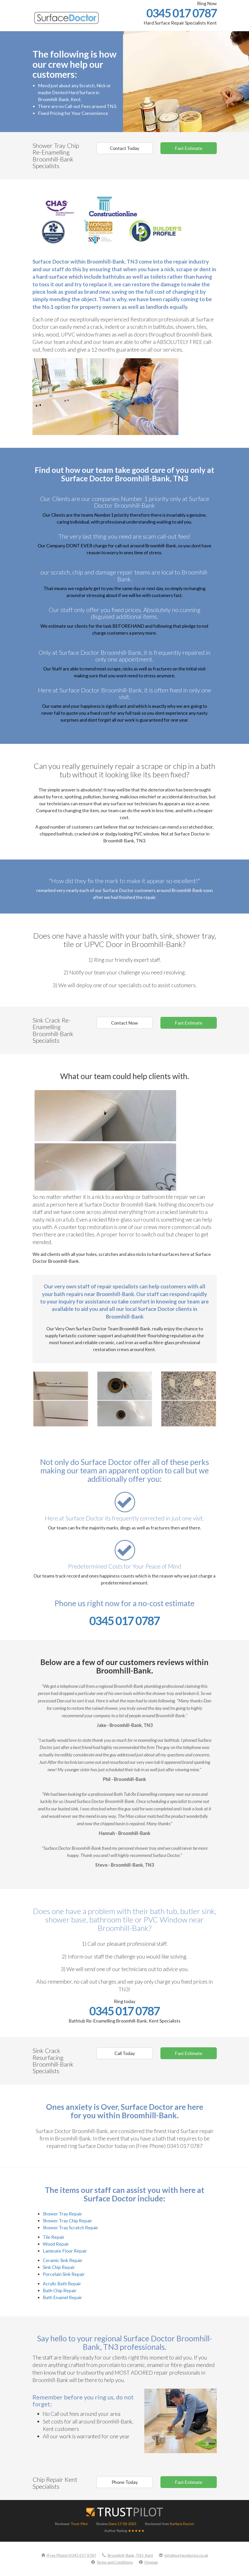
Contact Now (124, 1023)
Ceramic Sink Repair (62, 2260)
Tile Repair (53, 2237)
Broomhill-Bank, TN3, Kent (127, 2555)
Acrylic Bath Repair (62, 2283)
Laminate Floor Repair (65, 2251)
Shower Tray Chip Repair (67, 2220)
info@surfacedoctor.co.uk (183, 2555)
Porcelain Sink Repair (64, 2274)
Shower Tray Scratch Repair (70, 2227)
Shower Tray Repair (62, 2213)
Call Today (124, 2053)
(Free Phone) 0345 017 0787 (68, 2555)
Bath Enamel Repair (62, 2297)
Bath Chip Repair (60, 2290)
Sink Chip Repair (59, 2267)
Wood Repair (56, 2244)
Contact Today (124, 148)
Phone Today (125, 2482)
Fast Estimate (188, 148)
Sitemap (148, 2562)
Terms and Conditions (112, 2562)
